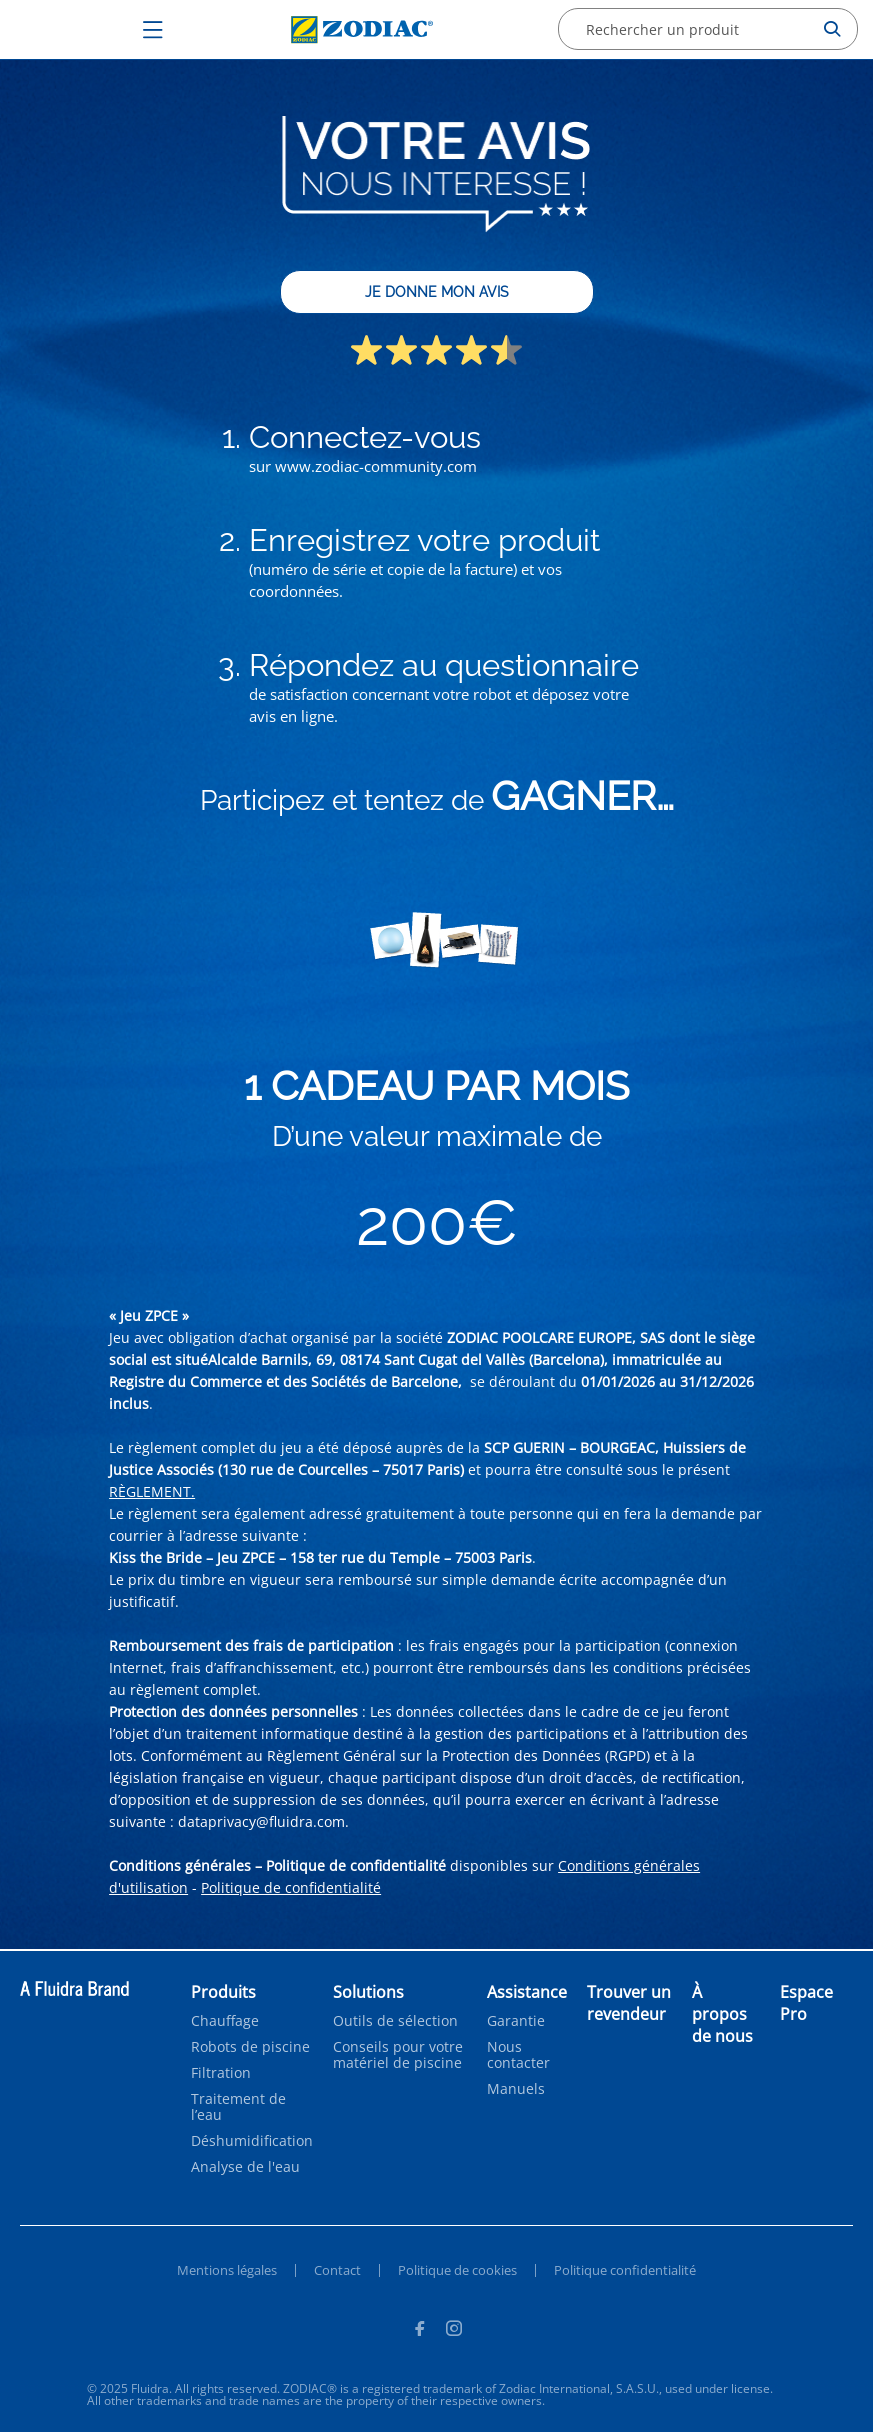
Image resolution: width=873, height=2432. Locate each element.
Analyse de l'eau (245, 2167)
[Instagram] (454, 2331)
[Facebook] (419, 2331)
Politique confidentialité (625, 2270)
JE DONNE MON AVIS (437, 292)
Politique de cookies (457, 2270)
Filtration (221, 2073)
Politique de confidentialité (291, 1887)
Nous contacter (518, 2055)
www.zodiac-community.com (376, 466)
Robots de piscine (250, 2047)
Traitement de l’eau (238, 2107)
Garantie (516, 2021)
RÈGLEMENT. (152, 1491)
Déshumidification (252, 2141)
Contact (337, 2270)
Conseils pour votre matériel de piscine (398, 2055)
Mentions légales (227, 2270)
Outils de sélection (395, 2021)
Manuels (516, 2089)
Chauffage (225, 2021)
